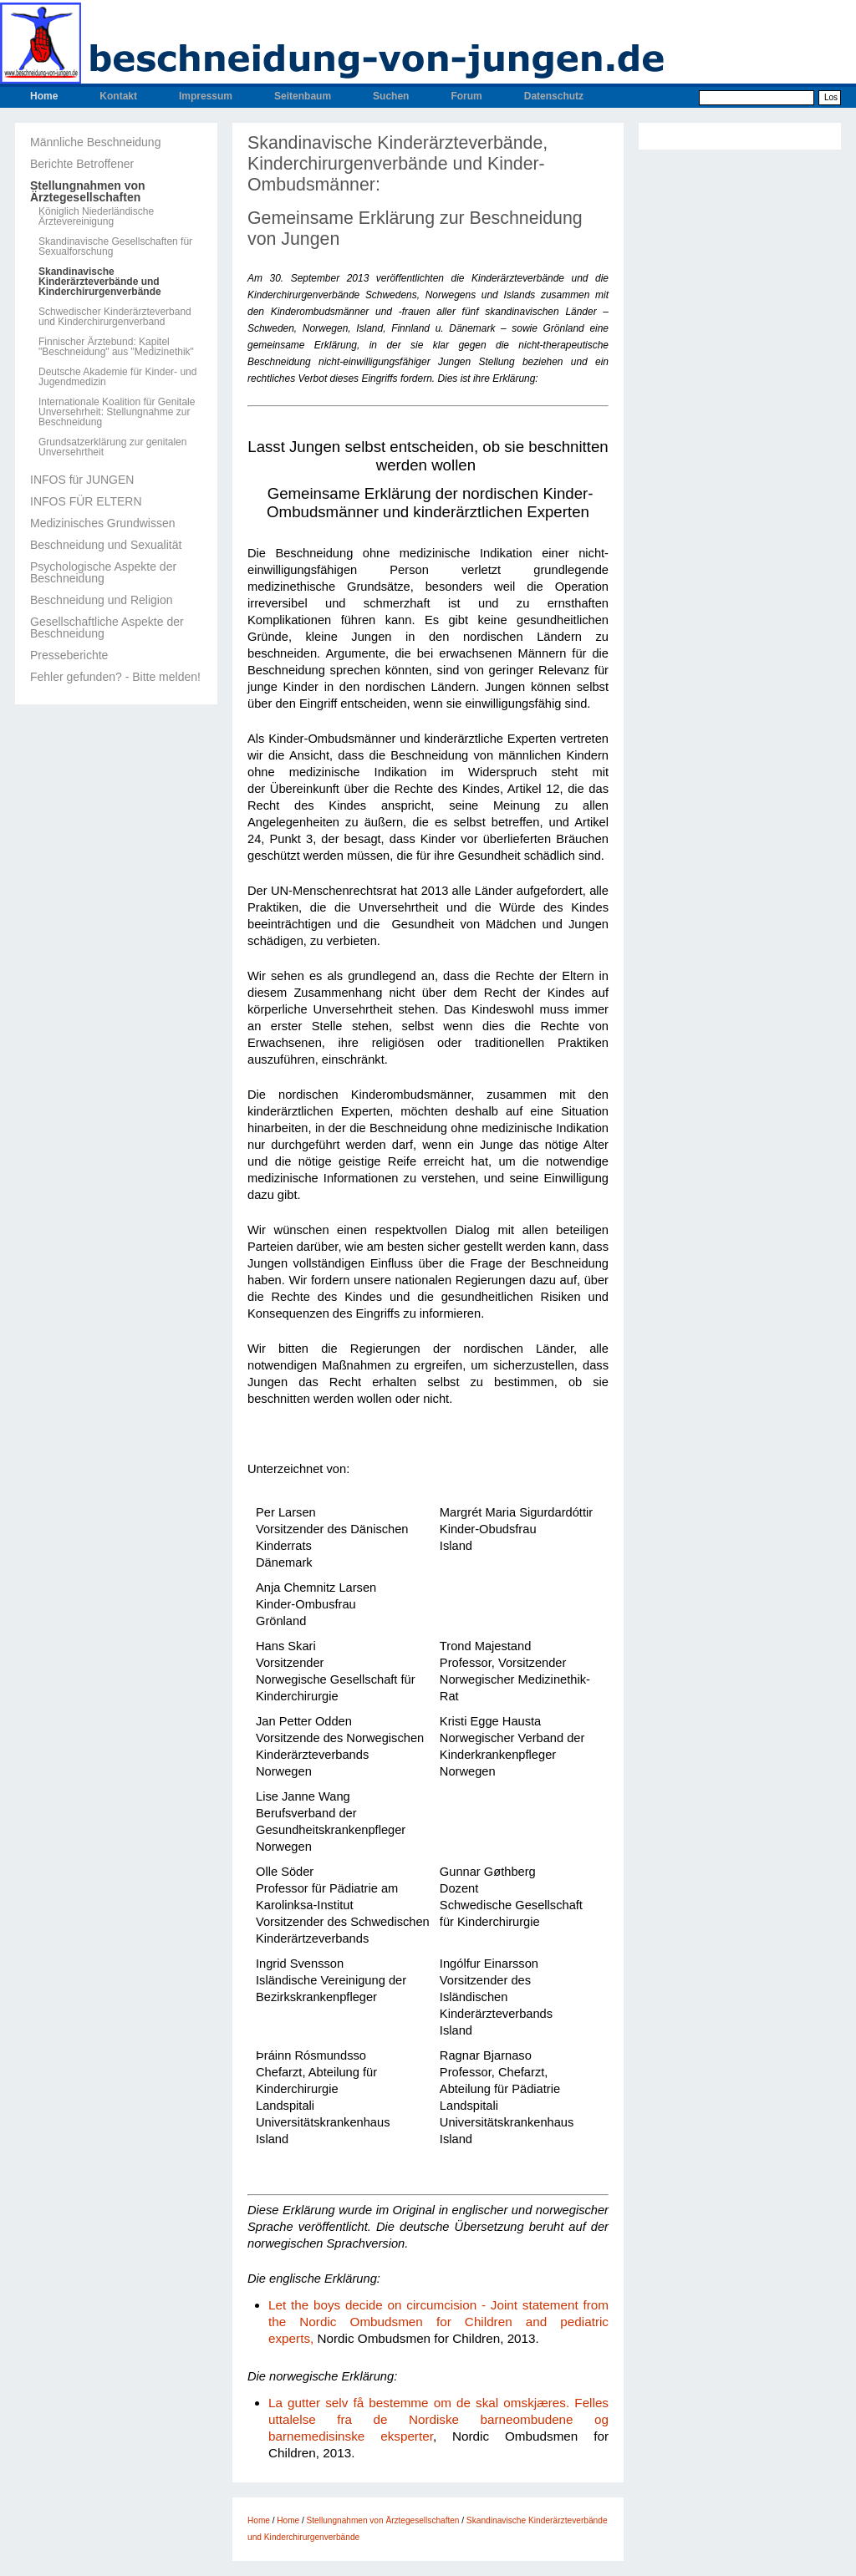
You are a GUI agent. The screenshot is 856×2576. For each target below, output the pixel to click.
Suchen (391, 96)
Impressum (205, 96)
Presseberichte (69, 655)
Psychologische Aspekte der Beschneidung (103, 572)
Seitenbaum (302, 96)
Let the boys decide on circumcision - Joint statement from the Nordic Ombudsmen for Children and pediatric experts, (438, 2321)
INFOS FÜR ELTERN (86, 501)
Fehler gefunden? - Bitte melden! (115, 677)
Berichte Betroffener (82, 164)
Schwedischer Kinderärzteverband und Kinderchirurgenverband (114, 317)
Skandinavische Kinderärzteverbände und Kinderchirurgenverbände (99, 282)
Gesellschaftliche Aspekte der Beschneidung (107, 627)
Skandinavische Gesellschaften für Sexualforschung (115, 246)
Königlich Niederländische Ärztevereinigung (96, 216)
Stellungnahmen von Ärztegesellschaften (87, 191)
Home (44, 96)
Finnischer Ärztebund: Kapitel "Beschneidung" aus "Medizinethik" (116, 347)
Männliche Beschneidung (95, 142)
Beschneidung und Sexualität (105, 545)
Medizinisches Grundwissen (103, 523)
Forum (466, 96)
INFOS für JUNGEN (82, 479)
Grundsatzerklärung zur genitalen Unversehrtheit (112, 447)
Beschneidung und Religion (101, 600)
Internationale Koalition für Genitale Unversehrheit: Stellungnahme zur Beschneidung (116, 412)
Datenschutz (553, 96)
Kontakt (118, 96)
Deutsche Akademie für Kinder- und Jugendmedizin (117, 377)
